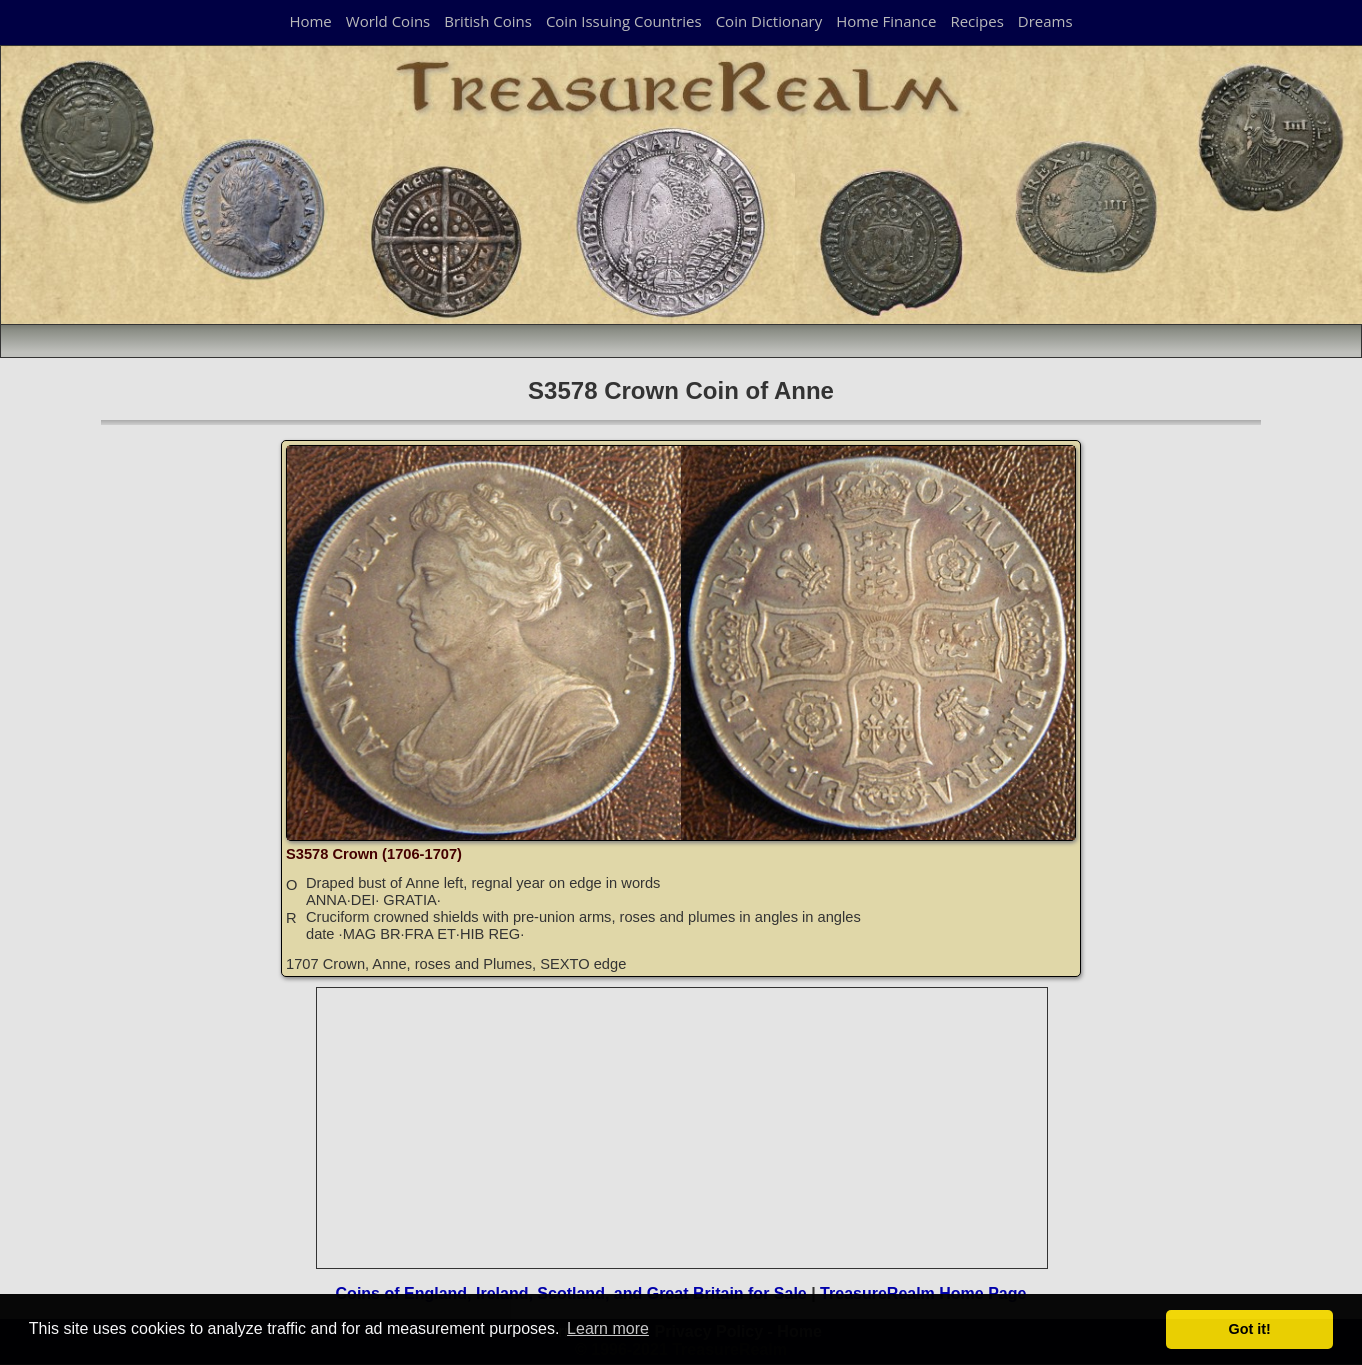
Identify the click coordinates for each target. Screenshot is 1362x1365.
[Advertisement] (683, 1128)
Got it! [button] (1250, 1329)
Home (310, 21)
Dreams (1045, 21)
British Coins (488, 21)
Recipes (976, 21)
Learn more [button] (608, 1328)
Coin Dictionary (769, 21)
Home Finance (886, 21)
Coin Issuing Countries (624, 21)
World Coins (388, 21)
